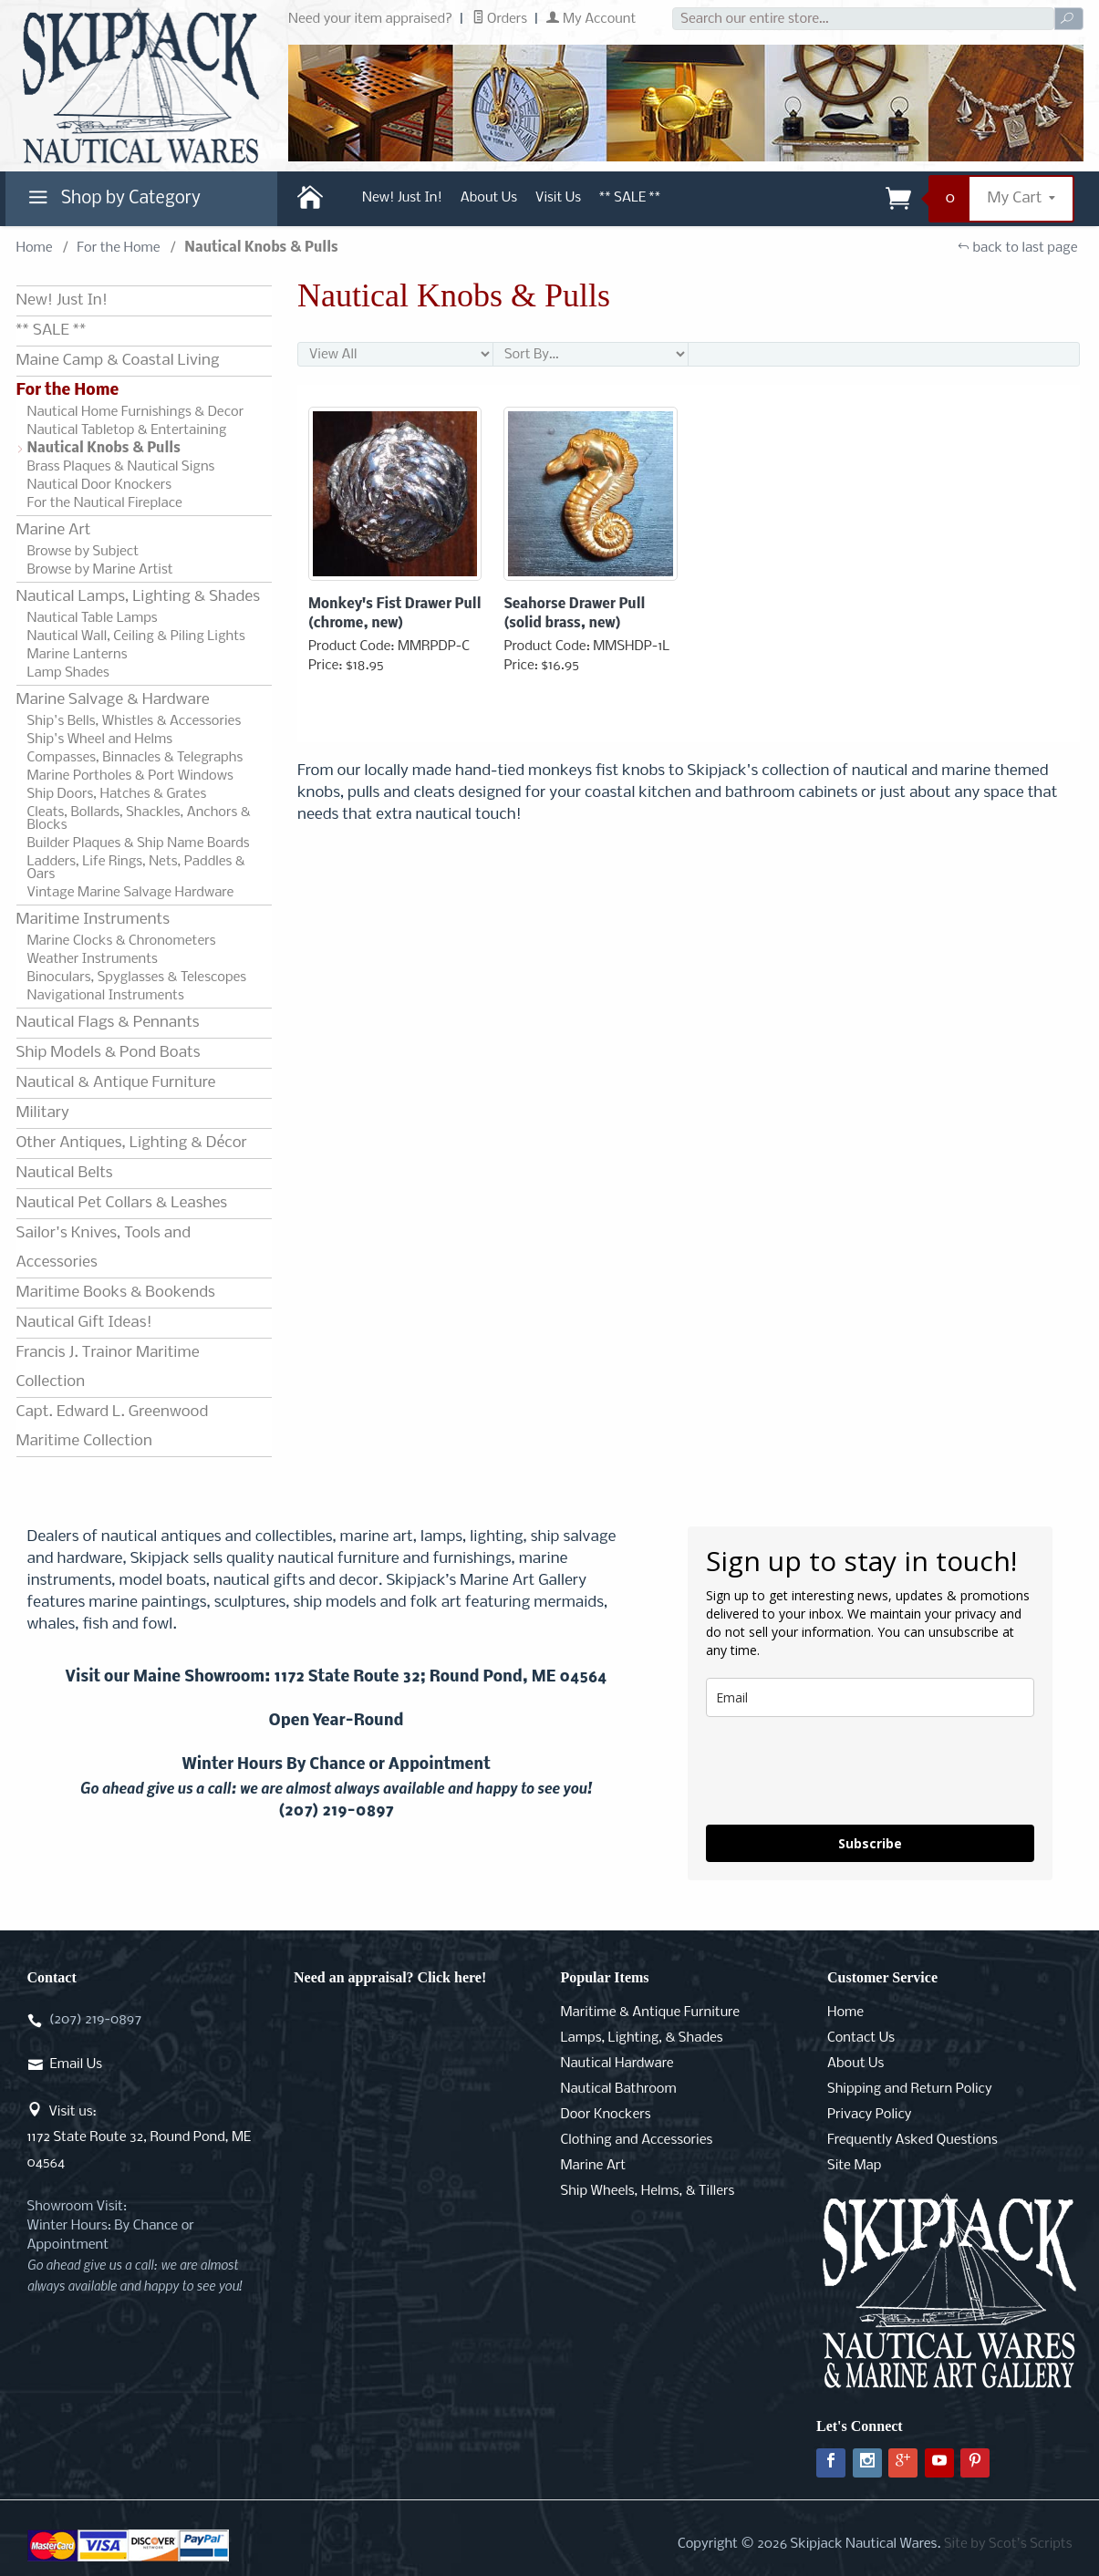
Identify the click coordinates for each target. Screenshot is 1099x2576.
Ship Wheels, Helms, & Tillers (648, 2191)
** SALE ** (629, 198)
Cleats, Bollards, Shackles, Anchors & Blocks (139, 819)
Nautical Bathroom (619, 2089)
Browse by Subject (83, 551)
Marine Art (53, 530)
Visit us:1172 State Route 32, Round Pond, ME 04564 (139, 2137)
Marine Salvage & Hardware (113, 700)
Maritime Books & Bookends (115, 1292)
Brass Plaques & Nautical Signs (121, 466)
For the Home (118, 248)
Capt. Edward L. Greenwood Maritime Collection (112, 1426)
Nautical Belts (64, 1173)
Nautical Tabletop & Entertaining (127, 430)
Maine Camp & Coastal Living (118, 360)
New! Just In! (402, 198)
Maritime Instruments (93, 919)
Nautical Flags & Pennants (108, 1022)
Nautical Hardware (617, 2063)
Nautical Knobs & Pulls (104, 448)
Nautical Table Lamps (92, 618)
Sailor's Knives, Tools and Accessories (103, 1248)
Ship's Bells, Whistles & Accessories (134, 721)
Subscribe (870, 1843)
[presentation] (844, 1770)
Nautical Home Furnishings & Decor (135, 412)
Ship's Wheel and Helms (100, 739)
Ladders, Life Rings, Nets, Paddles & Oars (136, 868)
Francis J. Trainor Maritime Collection (108, 1367)
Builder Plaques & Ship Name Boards (138, 843)
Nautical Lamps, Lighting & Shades (138, 596)
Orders (500, 19)
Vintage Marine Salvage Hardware (130, 892)
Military (42, 1113)
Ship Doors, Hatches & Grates (117, 794)
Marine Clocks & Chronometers (121, 941)
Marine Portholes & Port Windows (130, 776)
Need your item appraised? (370, 19)
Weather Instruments (92, 959)
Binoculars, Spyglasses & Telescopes (137, 977)
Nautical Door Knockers (99, 485)
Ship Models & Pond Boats (108, 1052)
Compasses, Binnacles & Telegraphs (135, 757)
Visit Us (558, 198)
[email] (870, 1697)
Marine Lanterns (77, 654)
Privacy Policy (869, 2114)
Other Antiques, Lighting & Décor (131, 1143)
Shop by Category (112, 202)
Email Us (76, 2064)
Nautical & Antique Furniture (116, 1082)
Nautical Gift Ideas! (84, 1322)
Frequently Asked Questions (912, 2140)
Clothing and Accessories (637, 2140)
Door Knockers (606, 2114)
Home (34, 248)
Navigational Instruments (105, 995)
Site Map (854, 2165)
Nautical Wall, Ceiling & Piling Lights (136, 636)
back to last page (1017, 248)
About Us (489, 198)
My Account (591, 19)
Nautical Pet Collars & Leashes (122, 1203)
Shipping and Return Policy (909, 2089)
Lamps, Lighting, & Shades (642, 2038)
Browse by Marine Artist (100, 570)
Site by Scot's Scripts (1008, 2544)
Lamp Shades (68, 673)
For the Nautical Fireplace (104, 503)
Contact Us (861, 2038)
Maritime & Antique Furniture (651, 2012)
